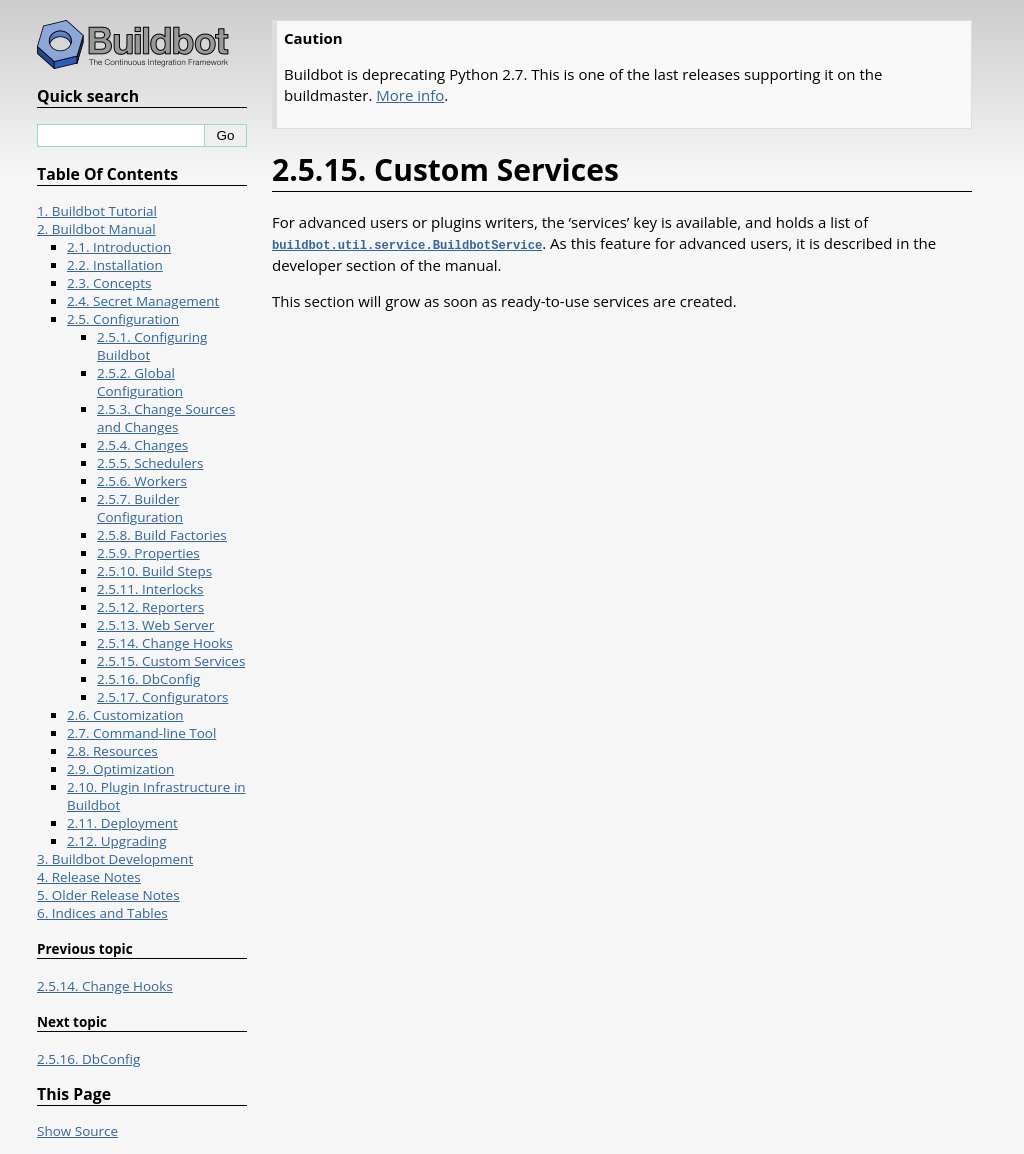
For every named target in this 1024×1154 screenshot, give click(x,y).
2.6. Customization (125, 715)
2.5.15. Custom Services (171, 661)
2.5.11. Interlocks (150, 589)
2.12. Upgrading (116, 841)
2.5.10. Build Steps (154, 571)
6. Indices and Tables (102, 913)
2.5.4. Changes (142, 445)
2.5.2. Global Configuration (140, 382)
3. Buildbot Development (115, 859)
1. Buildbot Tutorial (97, 211)
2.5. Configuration (123, 319)
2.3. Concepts (109, 283)
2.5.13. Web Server (155, 625)
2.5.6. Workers (142, 481)
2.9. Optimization (120, 769)
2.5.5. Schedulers (150, 463)
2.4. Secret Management (143, 301)
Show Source (77, 1131)
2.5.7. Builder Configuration (140, 508)
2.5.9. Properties (148, 553)
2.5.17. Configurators (162, 697)
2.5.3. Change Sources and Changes (166, 418)
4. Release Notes (89, 877)
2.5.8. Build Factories (162, 535)
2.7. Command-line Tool (141, 733)
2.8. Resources (112, 751)
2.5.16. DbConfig (148, 679)
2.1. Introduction (119, 247)
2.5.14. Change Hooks (165, 643)
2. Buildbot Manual (96, 229)
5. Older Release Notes (108, 895)
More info (410, 95)
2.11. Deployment (122, 823)
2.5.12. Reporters (150, 607)
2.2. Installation (115, 265)
